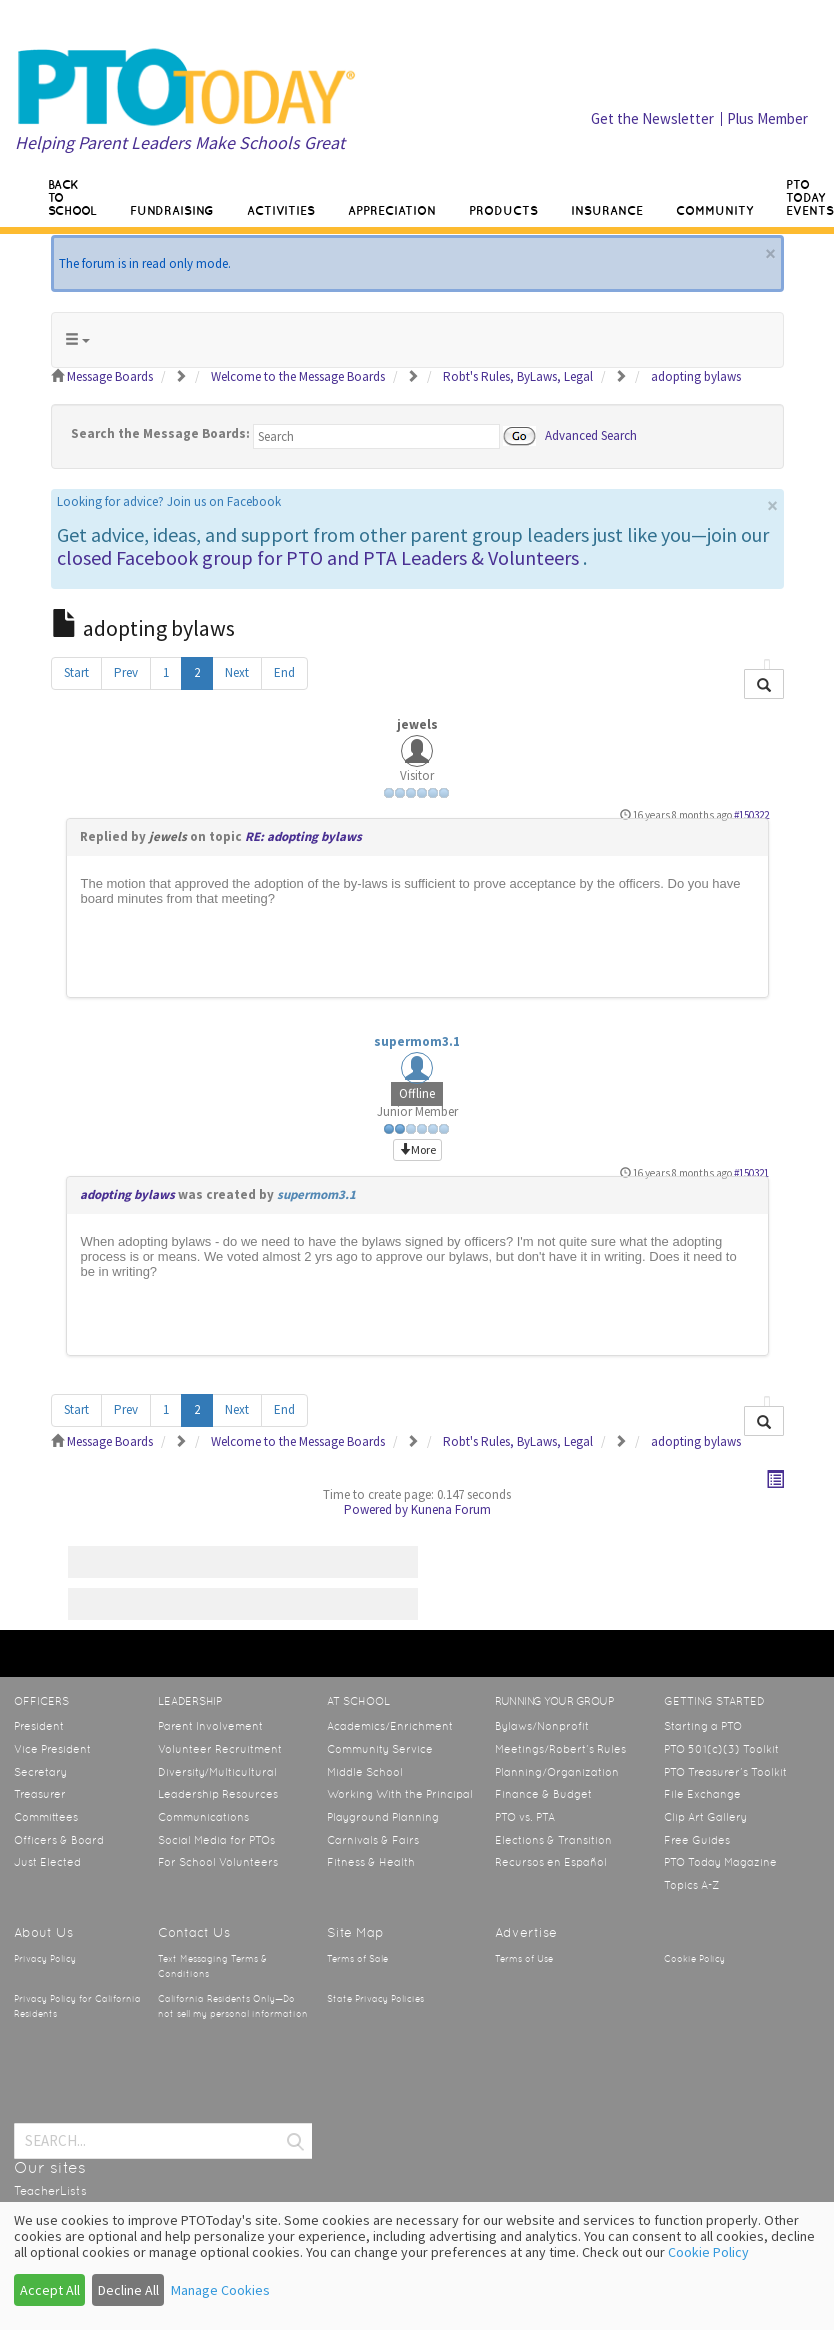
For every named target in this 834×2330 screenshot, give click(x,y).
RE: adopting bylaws (303, 836)
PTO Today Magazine (720, 1862)
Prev (126, 672)
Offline (417, 1093)
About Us (43, 1932)
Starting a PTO (703, 1726)
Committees (46, 1817)
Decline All (128, 2290)
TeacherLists (50, 2191)
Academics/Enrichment (390, 1726)
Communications (203, 1817)
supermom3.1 (417, 1041)
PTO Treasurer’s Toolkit (725, 1772)
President (39, 1726)
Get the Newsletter (652, 118)
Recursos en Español (551, 1862)
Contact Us (194, 1932)
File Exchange (702, 1794)
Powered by (376, 1509)
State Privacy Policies (375, 1999)
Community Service (380, 1749)
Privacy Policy (45, 1959)
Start (76, 672)
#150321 (751, 1173)
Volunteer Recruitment (220, 1749)
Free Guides (697, 1840)
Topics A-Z (691, 1885)
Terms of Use (524, 1959)
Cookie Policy (694, 1959)
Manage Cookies (220, 2290)
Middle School (365, 1772)
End (284, 672)
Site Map (355, 1932)
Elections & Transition (553, 1840)
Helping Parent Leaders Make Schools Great (180, 142)
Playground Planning (383, 1817)
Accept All (50, 2290)
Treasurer (40, 1794)
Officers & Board (59, 1840)
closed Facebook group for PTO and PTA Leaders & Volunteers (318, 557)
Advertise (526, 1932)
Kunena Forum (451, 1509)
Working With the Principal (400, 1794)
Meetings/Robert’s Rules (560, 1749)
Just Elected (47, 1862)
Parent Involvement (210, 1726)
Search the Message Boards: (160, 433)
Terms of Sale (357, 1959)
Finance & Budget (543, 1794)
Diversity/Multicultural (217, 1772)
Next (237, 672)
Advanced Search (591, 434)
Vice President (52, 1749)
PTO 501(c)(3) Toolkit (721, 1749)
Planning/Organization (557, 1772)
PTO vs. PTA (525, 1817)
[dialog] (417, 2266)
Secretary (40, 1772)
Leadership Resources (218, 1794)
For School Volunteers (218, 1862)
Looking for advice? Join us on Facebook (169, 501)
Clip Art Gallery (705, 1817)
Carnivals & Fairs (373, 1840)
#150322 (751, 815)
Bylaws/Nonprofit (542, 1726)
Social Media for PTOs (216, 1840)
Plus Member (767, 118)
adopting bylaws (127, 1194)
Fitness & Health (371, 1862)
